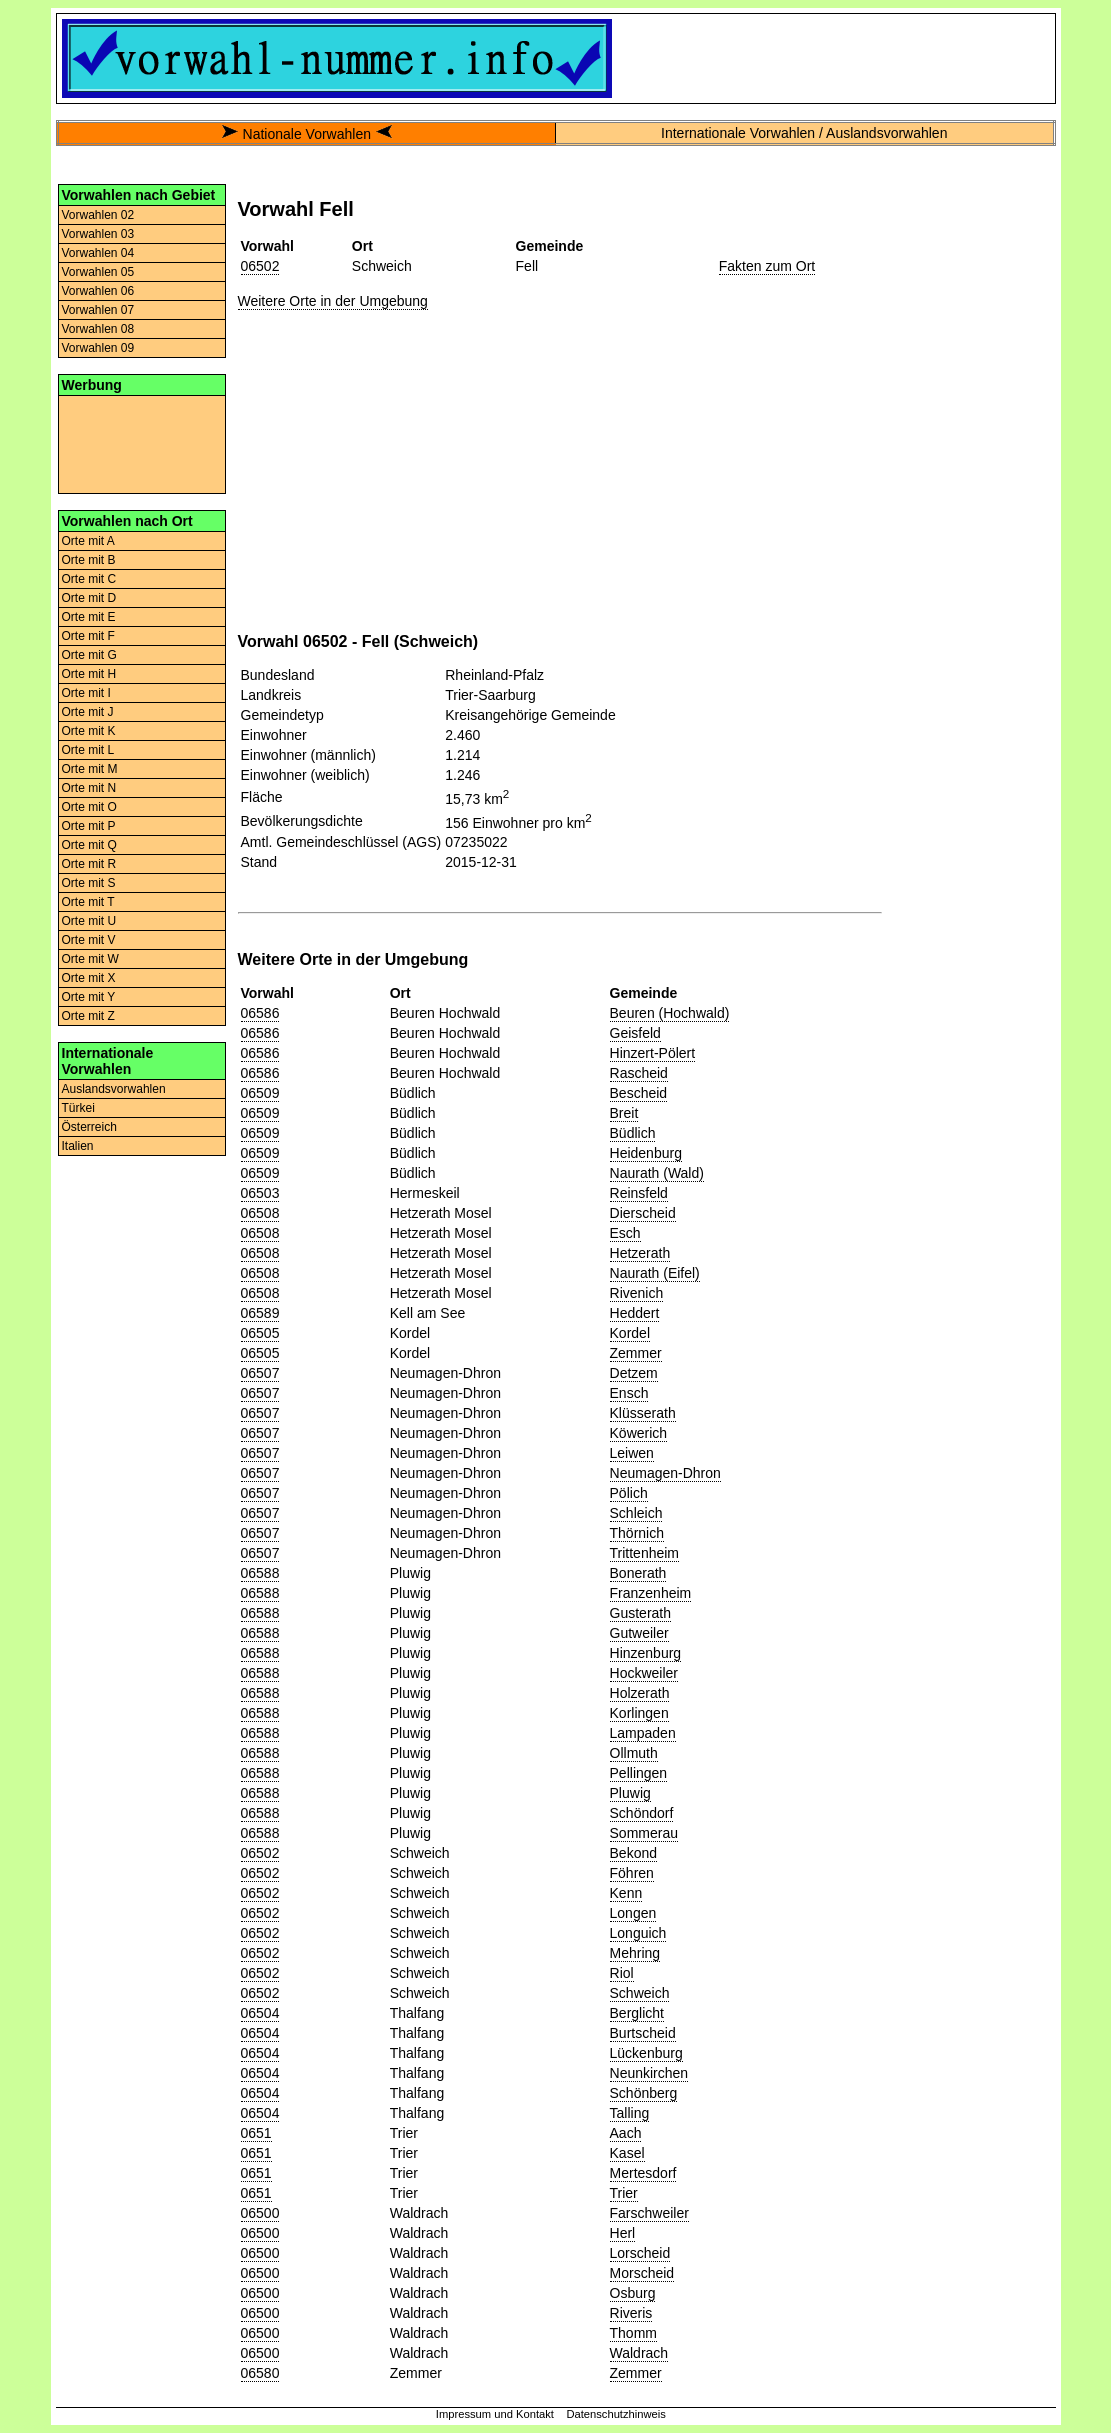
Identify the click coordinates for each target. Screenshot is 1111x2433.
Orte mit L (88, 750)
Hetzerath (640, 1253)
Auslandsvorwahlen (114, 1089)
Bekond (633, 1853)
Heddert (635, 1313)
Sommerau (644, 1833)
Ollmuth (634, 1753)
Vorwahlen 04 (98, 253)
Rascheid (639, 1073)
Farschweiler (649, 2213)
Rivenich (637, 1293)
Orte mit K (89, 731)
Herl (623, 2233)
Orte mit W (90, 959)
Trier (624, 2193)
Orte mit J (88, 712)
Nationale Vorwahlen (307, 134)
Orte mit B (89, 560)
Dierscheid (643, 1213)
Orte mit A (88, 541)
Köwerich (639, 1433)
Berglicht (637, 2013)
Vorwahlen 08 (98, 329)
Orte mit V (89, 940)
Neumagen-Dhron (665, 1473)
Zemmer (636, 1353)
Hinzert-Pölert (653, 1053)
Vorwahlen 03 (98, 234)
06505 (260, 1333)
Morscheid (642, 2273)
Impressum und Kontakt (495, 2414)
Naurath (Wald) (657, 1173)
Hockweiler (644, 1673)
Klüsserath (643, 1413)
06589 (260, 1313)
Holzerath (640, 1693)
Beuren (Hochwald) (670, 1013)
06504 (260, 2013)
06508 (260, 1213)
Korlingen (639, 1713)
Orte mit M (90, 769)
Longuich (638, 1933)
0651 (256, 2133)
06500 (260, 2213)
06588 (260, 1573)
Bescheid (639, 1093)
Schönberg (644, 2093)
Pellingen (639, 1773)
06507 (260, 1373)
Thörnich (637, 1533)
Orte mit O (89, 807)
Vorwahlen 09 (98, 348)
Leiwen (632, 1453)
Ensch (629, 1393)
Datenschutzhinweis (616, 2414)
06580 (260, 2373)
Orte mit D (89, 598)
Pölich (629, 1493)
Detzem (634, 1373)
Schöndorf (642, 1813)
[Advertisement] (142, 443)
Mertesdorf (643, 2173)
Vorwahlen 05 (98, 272)
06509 (260, 1093)
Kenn (626, 1893)
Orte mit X (89, 978)
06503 (260, 1193)
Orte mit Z (88, 1016)
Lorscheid (640, 2253)
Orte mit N (89, 788)
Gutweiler (639, 1633)
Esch (625, 1233)
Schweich (640, 1993)
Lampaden (643, 1733)
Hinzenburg (646, 1653)
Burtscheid (643, 2033)
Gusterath (640, 1613)
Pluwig (630, 1793)
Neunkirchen (649, 2073)
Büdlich (633, 1133)
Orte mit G (89, 655)
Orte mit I (86, 693)
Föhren (632, 1873)
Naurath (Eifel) (655, 1273)
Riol (622, 1973)
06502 (260, 266)
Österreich (89, 1127)
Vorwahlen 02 (98, 215)
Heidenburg (646, 1153)
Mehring (635, 1953)
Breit (624, 1113)
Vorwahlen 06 (98, 291)
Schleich (636, 1513)
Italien (78, 1146)
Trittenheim (645, 1553)
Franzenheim (651, 1593)
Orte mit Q (89, 845)
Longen (633, 1913)
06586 (260, 1013)
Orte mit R (89, 864)
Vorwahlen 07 (98, 310)
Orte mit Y (89, 997)
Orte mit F (88, 636)
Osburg (633, 2293)
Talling (630, 2113)
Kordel (630, 1333)
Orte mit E (89, 617)
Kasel (627, 2153)
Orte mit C (89, 579)
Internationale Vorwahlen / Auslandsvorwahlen (804, 133)
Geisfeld (635, 1033)
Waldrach (639, 2353)
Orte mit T (88, 902)
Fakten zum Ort (767, 266)
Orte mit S (89, 883)
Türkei (78, 1108)
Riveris (631, 2313)
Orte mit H (89, 674)
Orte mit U (89, 921)
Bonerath (638, 1573)
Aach (626, 2133)
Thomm (633, 2333)
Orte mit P (89, 826)
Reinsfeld (639, 1193)
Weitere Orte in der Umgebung (333, 301)
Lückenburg (646, 2053)
